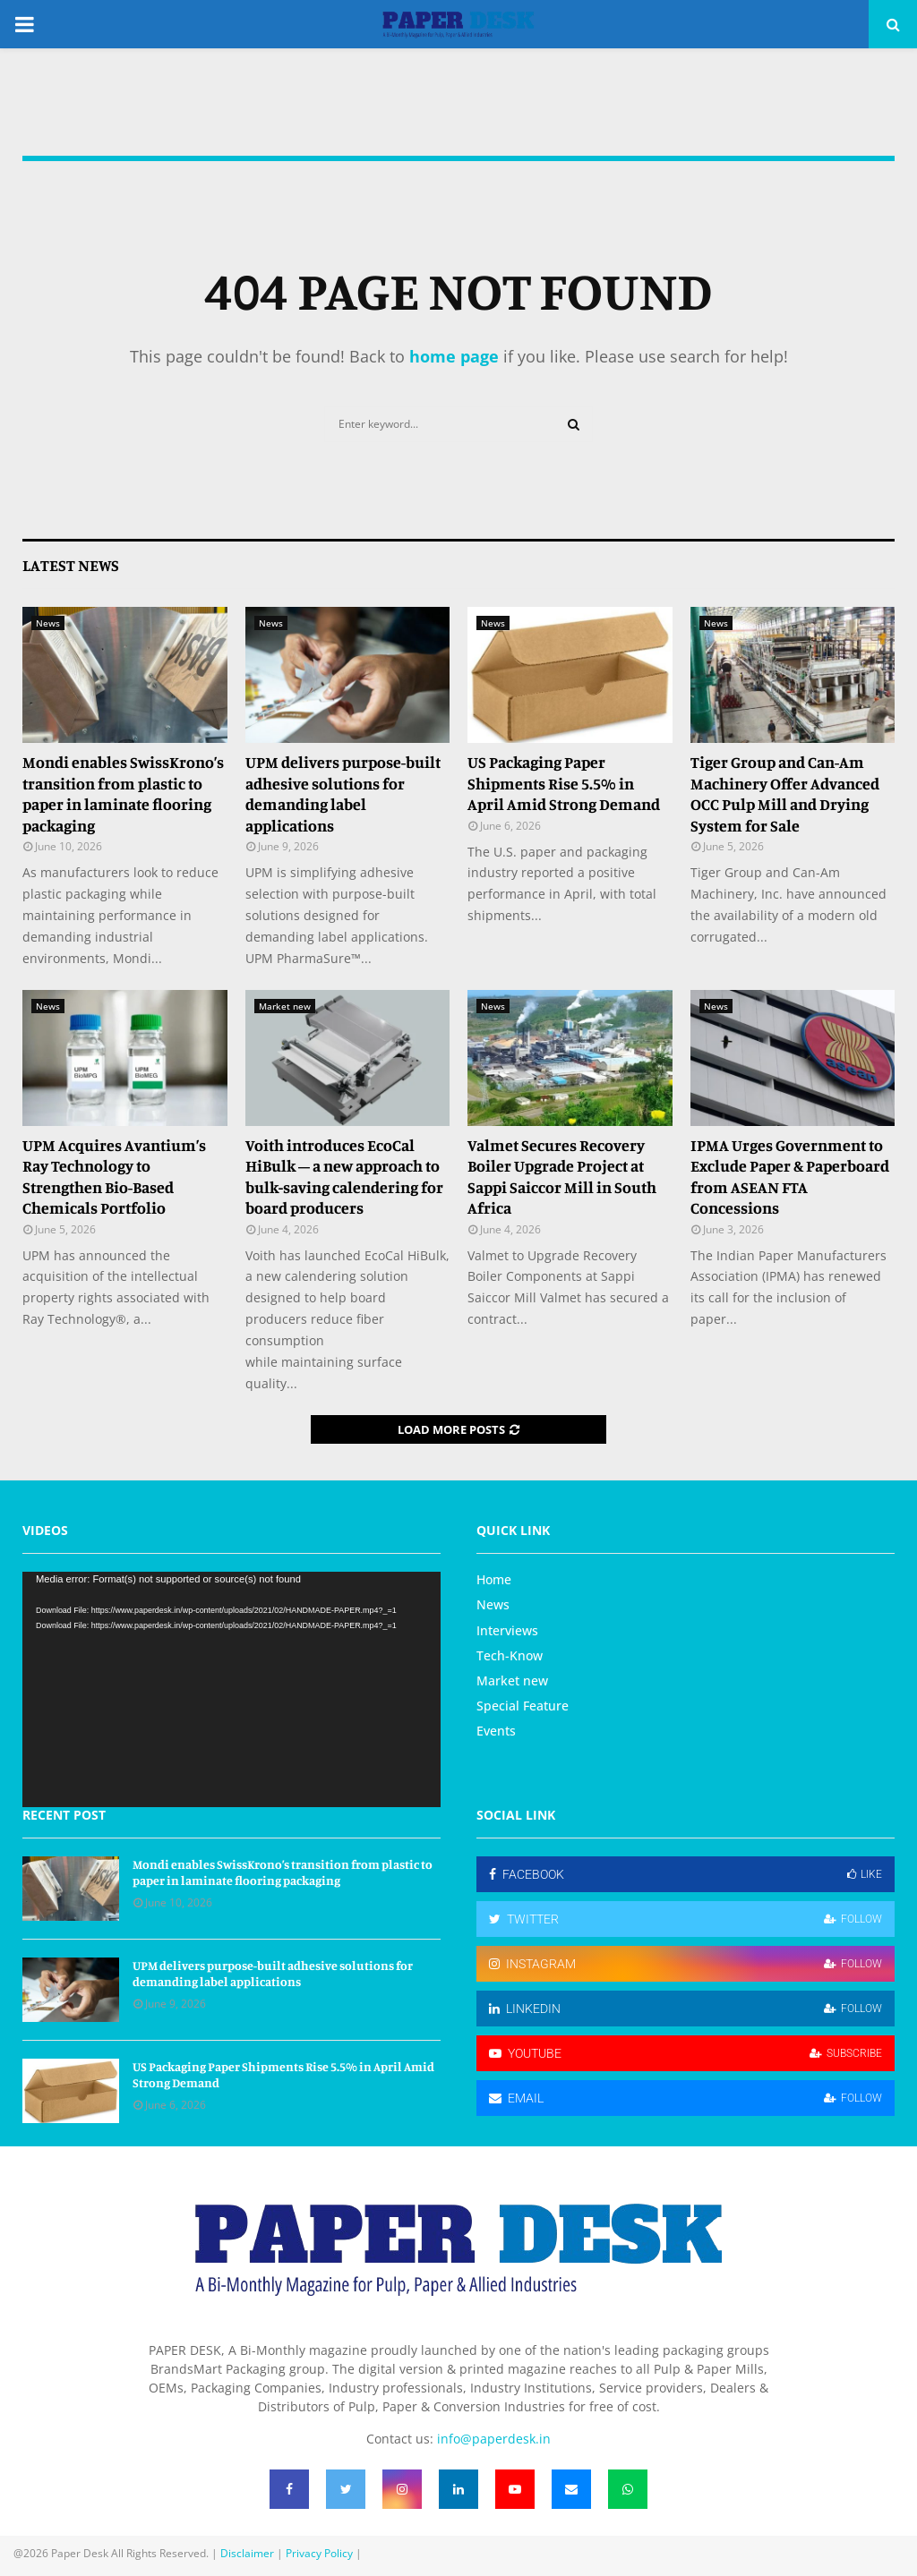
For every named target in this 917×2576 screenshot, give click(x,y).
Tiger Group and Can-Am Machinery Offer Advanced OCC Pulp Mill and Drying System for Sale (784, 793)
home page (454, 356)
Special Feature (522, 1705)
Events (496, 1730)
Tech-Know (509, 1655)
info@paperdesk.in (494, 2438)
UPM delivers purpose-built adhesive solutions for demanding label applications (343, 793)
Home (493, 1580)
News (48, 623)
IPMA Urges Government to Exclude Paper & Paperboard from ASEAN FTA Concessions (789, 1176)
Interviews (507, 1630)
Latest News (70, 565)
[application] (231, 1689)
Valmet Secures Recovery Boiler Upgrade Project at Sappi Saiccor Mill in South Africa (561, 1176)
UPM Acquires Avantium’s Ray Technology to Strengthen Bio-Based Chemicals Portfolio (114, 1176)
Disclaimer (247, 2553)
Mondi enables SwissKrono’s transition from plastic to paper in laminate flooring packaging (123, 793)
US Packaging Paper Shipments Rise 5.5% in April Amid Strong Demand (563, 783)
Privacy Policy (319, 2553)
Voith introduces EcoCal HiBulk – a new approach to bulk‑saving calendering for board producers (344, 1176)
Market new (285, 1006)
